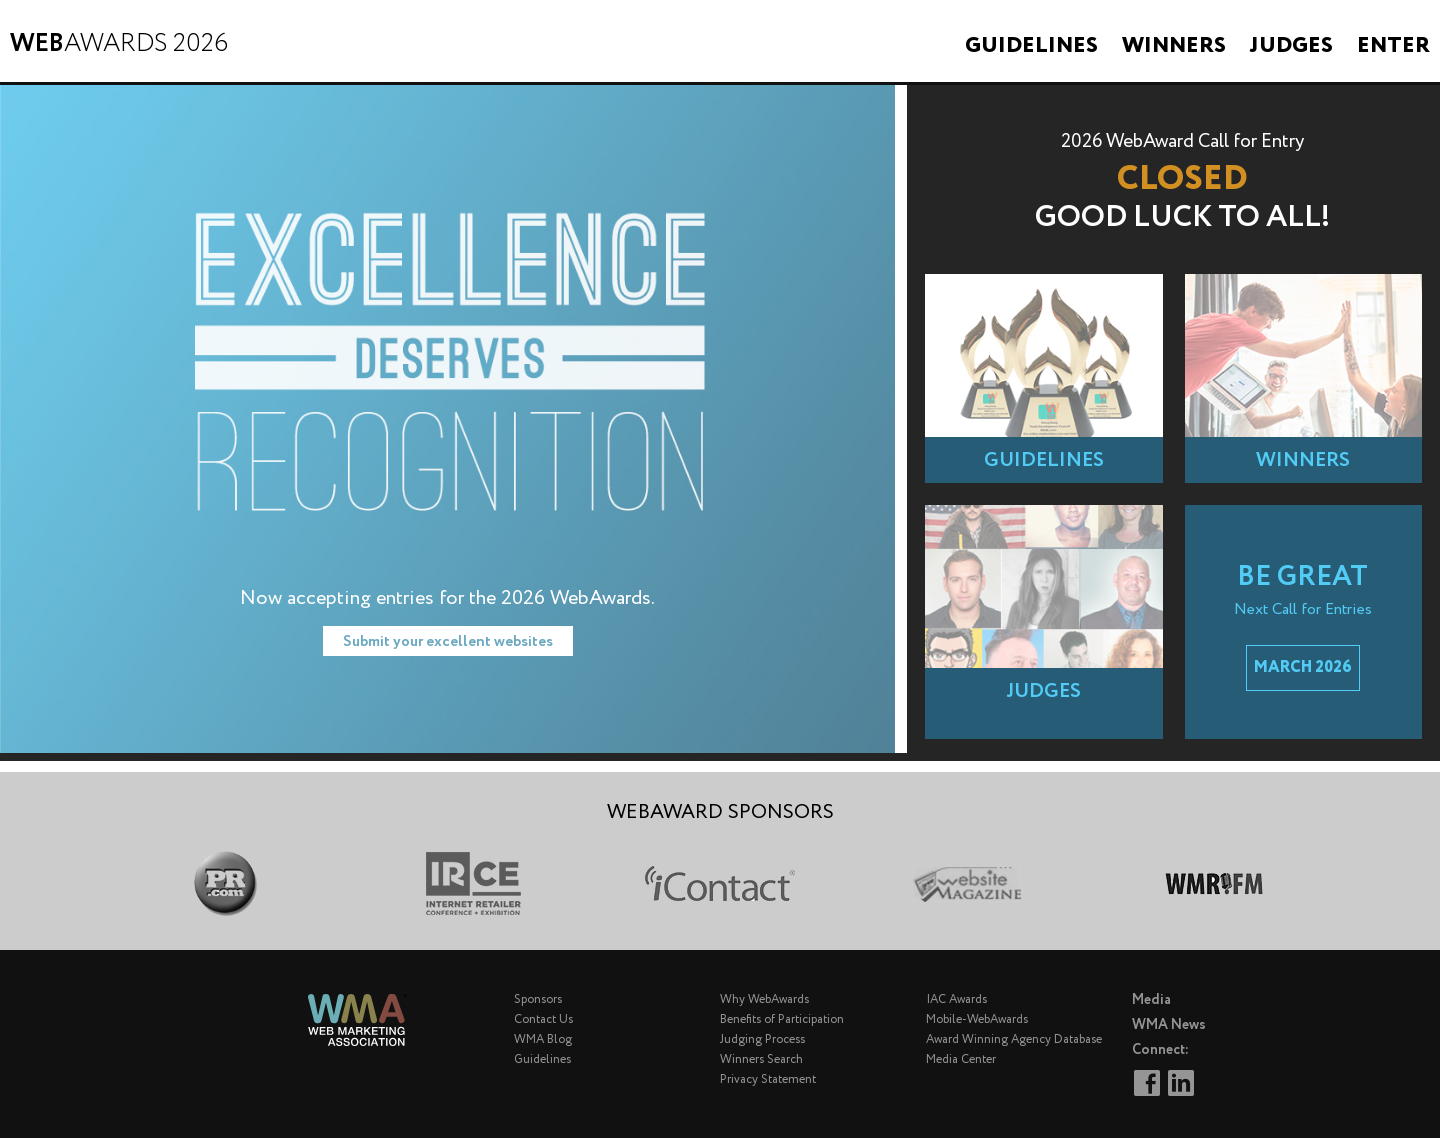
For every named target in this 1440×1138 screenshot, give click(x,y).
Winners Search (761, 1059)
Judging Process (762, 1039)
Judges (1291, 46)
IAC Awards (956, 999)
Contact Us (543, 1019)
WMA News (1169, 1025)
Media (1151, 1000)
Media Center (961, 1059)
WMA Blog (543, 1039)
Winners (1174, 46)
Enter (1393, 46)
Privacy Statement (768, 1079)
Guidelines (1031, 46)
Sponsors (538, 999)
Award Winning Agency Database (1014, 1039)
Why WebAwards (764, 999)
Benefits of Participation (782, 1019)
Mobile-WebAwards (977, 1019)
